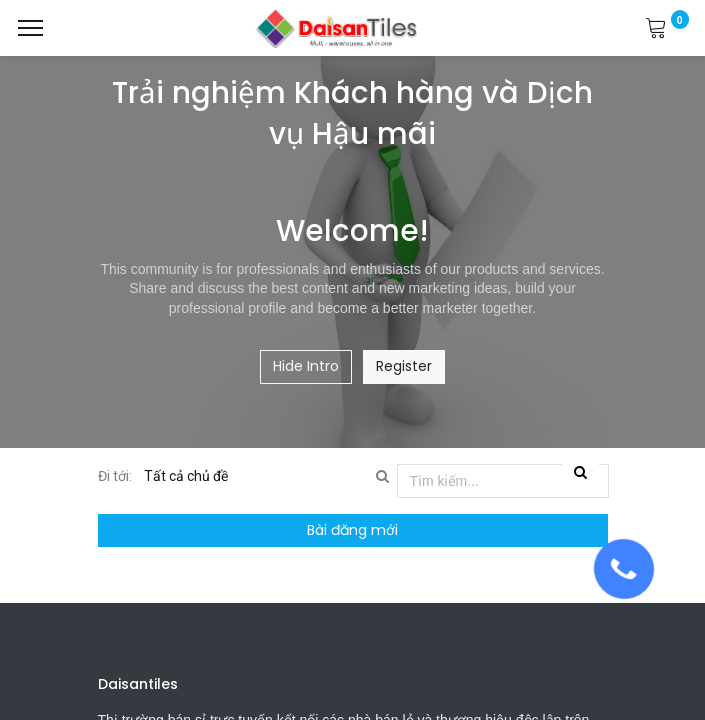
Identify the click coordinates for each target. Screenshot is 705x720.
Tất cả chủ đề (187, 476)
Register (404, 366)
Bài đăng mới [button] (352, 530)
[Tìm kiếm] (580, 473)
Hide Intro (306, 366)
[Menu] (30, 28)
